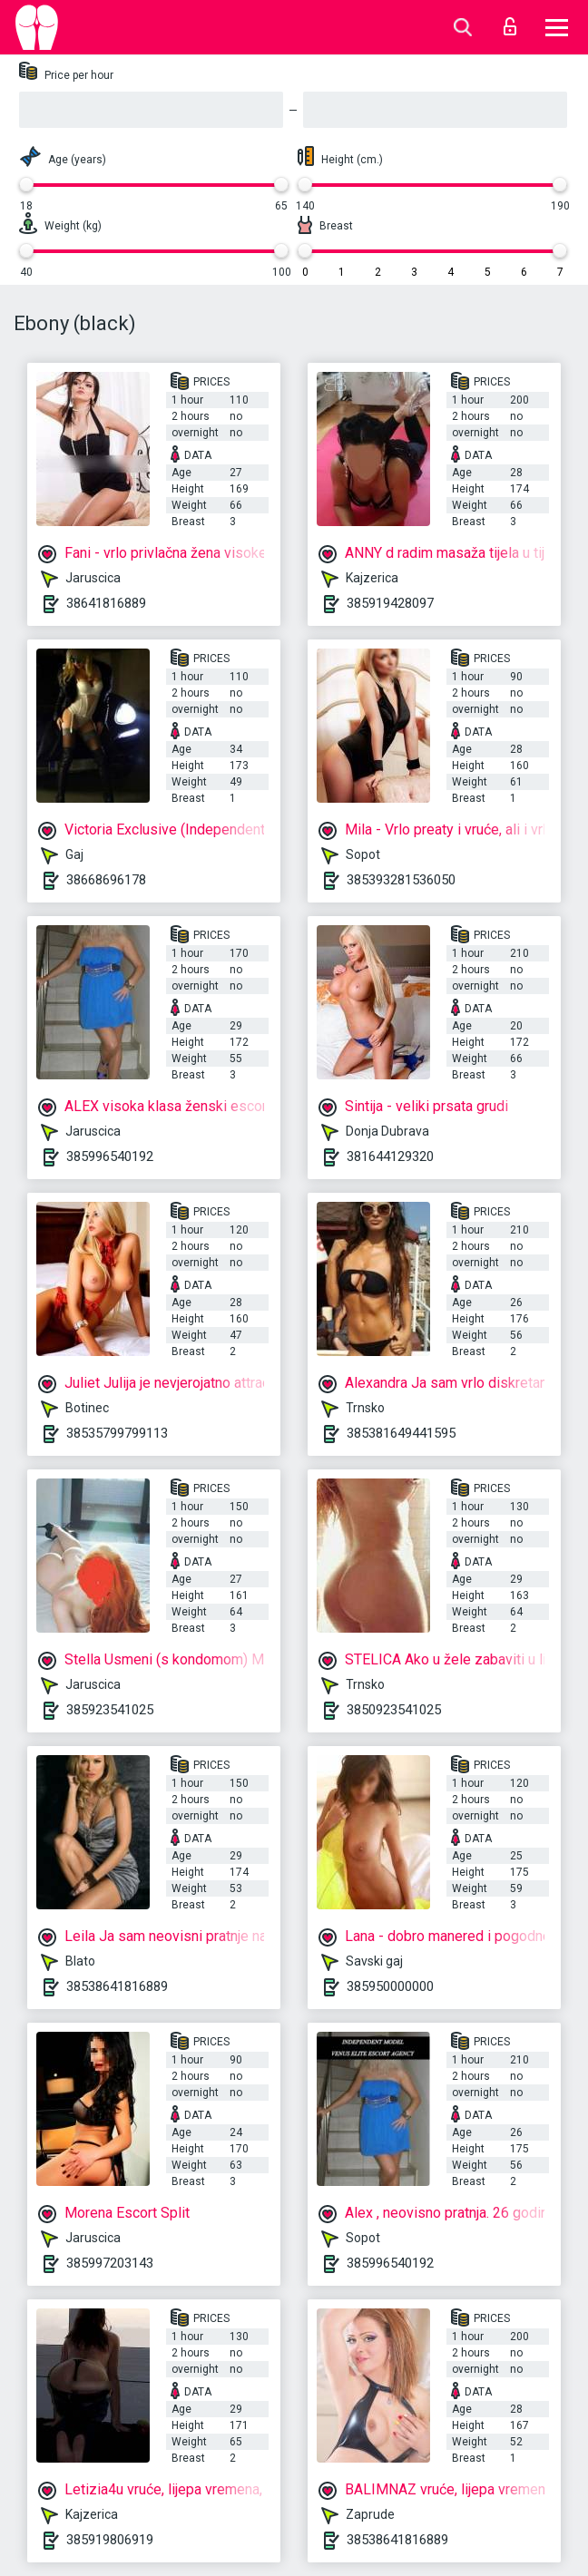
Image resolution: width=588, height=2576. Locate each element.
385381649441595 (401, 1433)
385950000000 (390, 1986)
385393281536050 (401, 880)
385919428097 (390, 603)
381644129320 (390, 1156)
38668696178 (106, 880)
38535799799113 (117, 1433)
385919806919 (109, 2540)
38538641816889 (117, 1986)
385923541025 (109, 1710)
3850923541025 (394, 1710)
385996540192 (109, 1156)
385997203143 (109, 2263)
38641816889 (106, 603)
